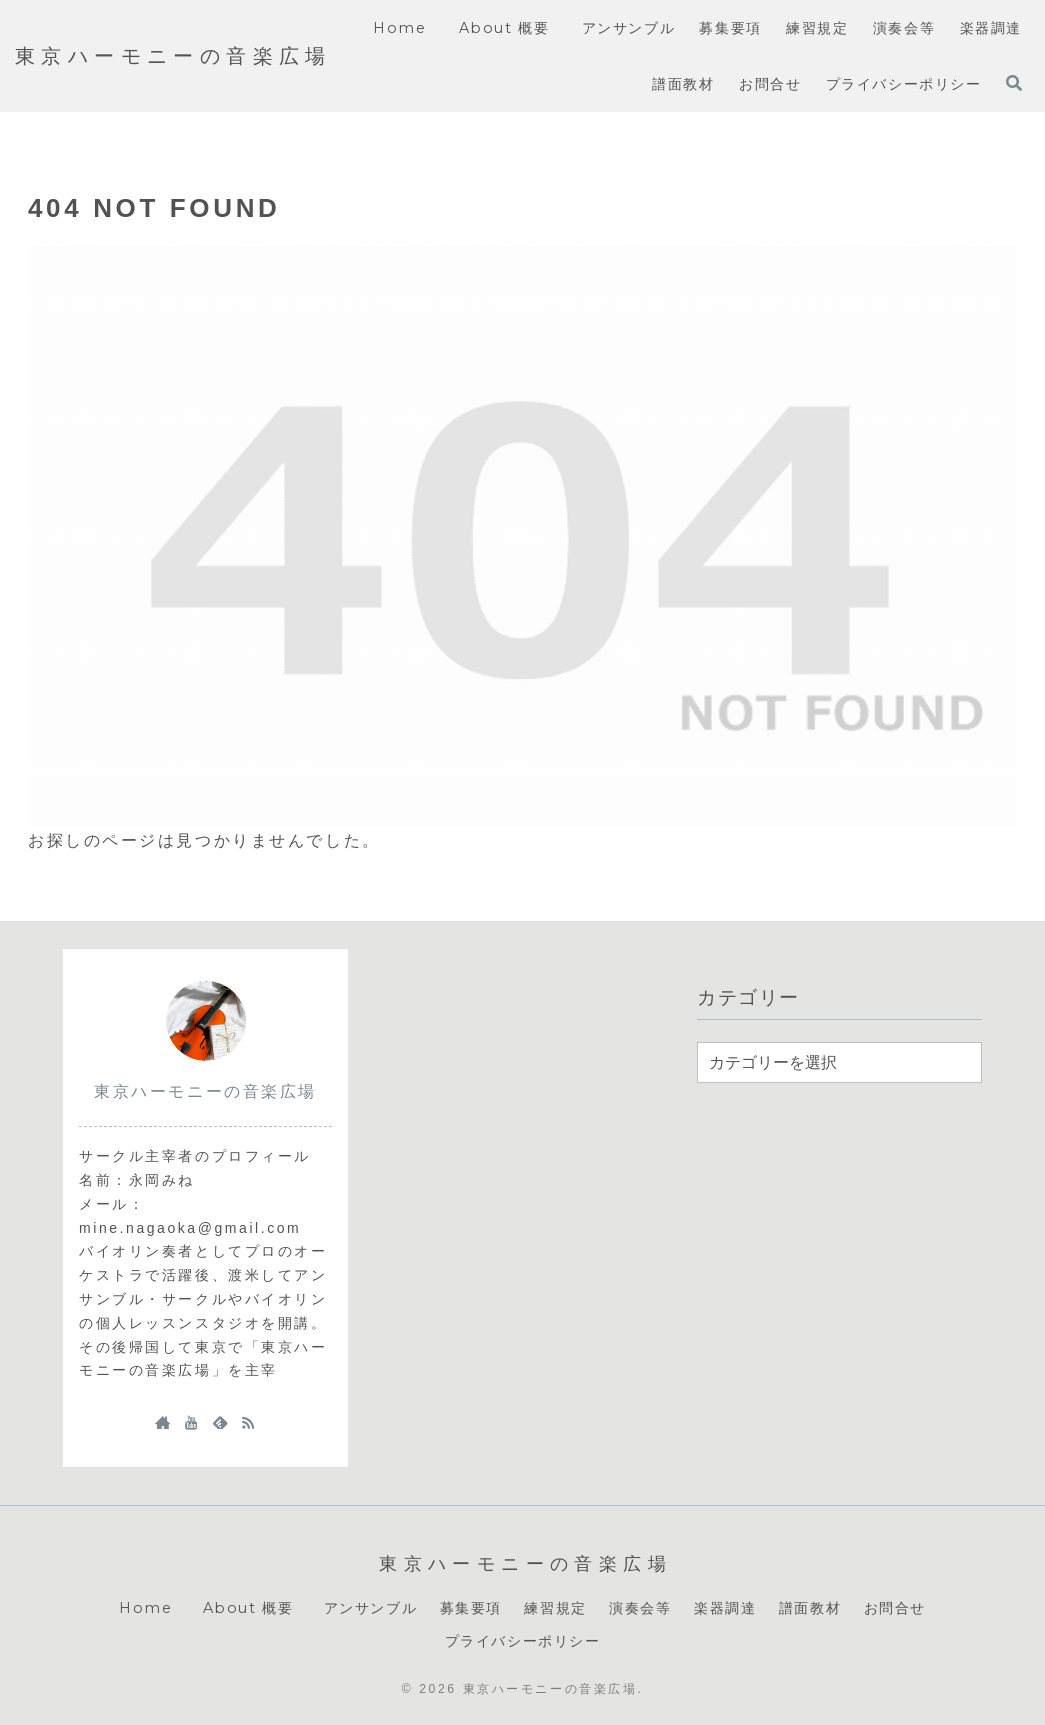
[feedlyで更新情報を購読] (220, 1422)
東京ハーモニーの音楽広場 (205, 1091)
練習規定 (555, 1608)
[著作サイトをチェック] (163, 1422)
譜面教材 (810, 1608)
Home (145, 1608)
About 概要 (252, 1608)
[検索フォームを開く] (1014, 83)
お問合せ (895, 1608)
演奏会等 (640, 1608)
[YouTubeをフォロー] (191, 1422)
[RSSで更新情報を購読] (248, 1422)
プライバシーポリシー (523, 1641)
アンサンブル (371, 1608)
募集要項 (471, 1608)
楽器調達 (725, 1608)
